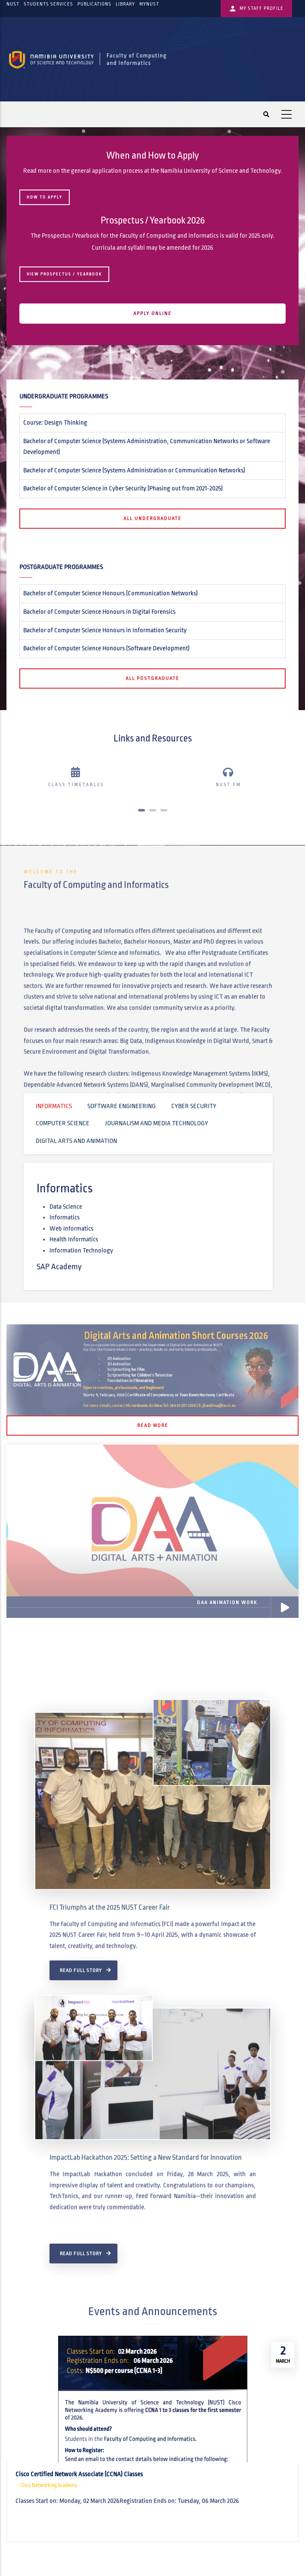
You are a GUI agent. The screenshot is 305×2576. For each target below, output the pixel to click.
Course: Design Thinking (55, 422)
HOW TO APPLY (44, 197)
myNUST (149, 3)
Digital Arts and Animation (76, 1140)
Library (125, 3)
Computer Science (62, 1123)
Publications (94, 3)
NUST (12, 3)
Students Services (48, 3)
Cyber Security (193, 1106)
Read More (152, 1425)
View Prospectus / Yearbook (64, 274)
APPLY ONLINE (152, 313)
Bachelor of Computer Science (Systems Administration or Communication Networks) (134, 470)
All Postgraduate (152, 678)
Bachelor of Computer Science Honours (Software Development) (106, 648)
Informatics (54, 1106)
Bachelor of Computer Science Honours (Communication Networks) (110, 593)
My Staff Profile (256, 8)
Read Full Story (81, 2195)
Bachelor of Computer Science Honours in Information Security (105, 630)
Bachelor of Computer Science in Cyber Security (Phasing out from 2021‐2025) (123, 488)
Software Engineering (121, 1106)
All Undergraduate (152, 518)
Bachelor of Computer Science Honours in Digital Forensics (99, 611)
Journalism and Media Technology (156, 1123)
